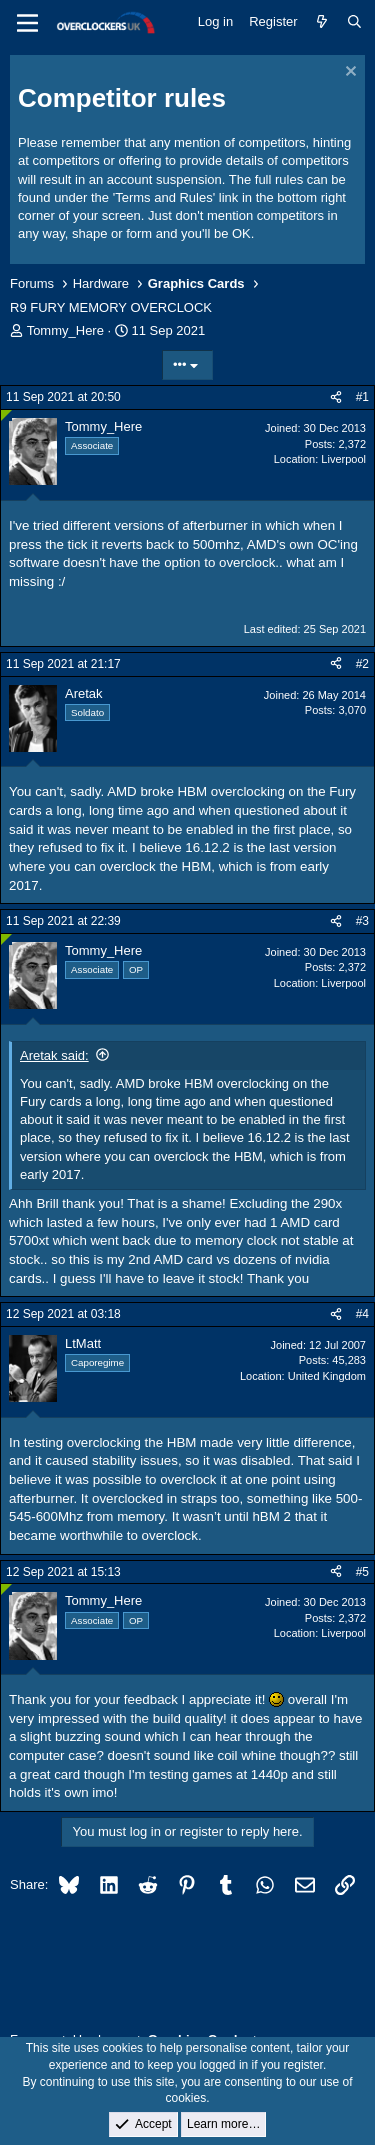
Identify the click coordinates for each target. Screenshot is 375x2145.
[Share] (336, 397)
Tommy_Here (65, 330)
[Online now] (6, 415)
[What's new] (322, 22)
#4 (362, 1314)
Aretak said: (54, 1055)
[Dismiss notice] (348, 73)
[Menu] (27, 23)
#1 (362, 397)
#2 (362, 664)
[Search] (354, 22)
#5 (362, 1572)
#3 (362, 921)
